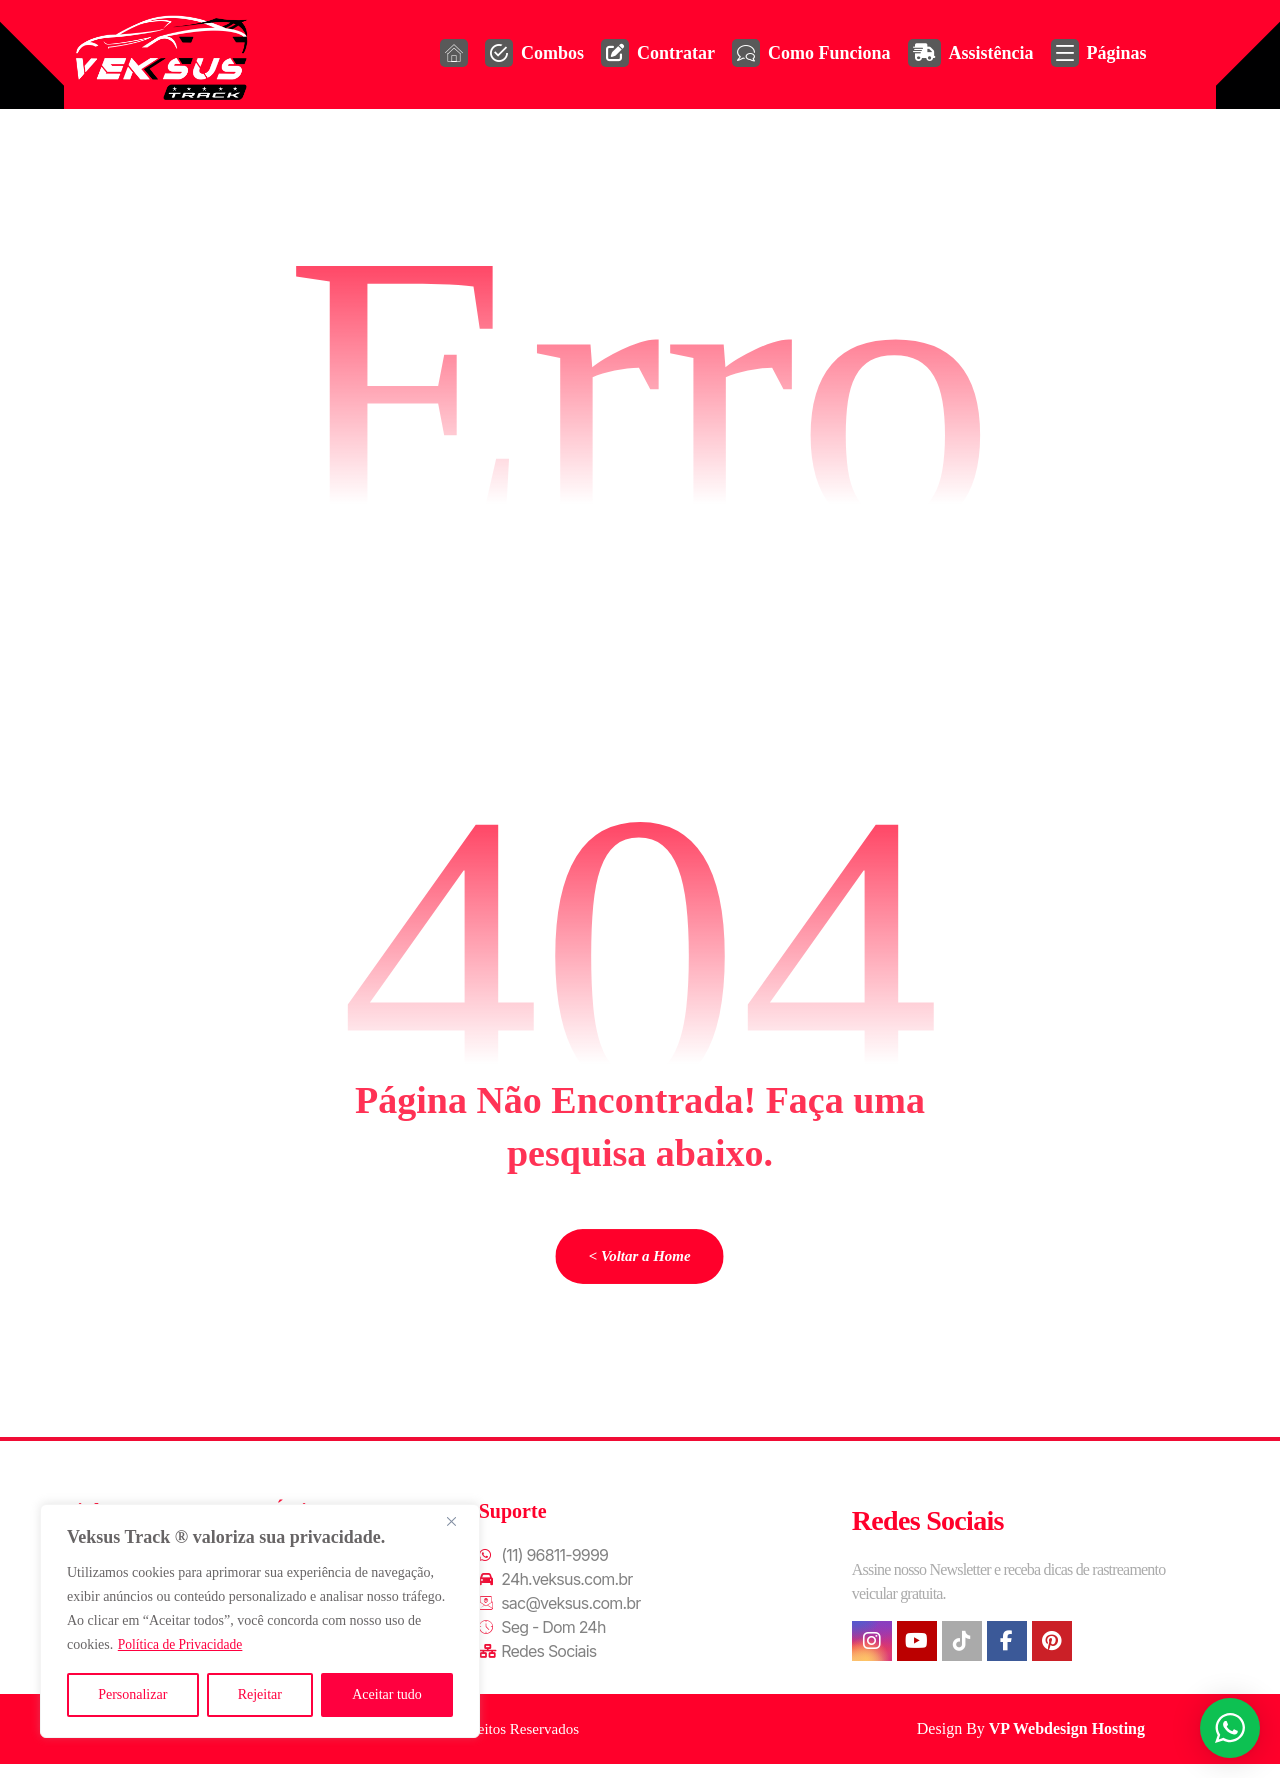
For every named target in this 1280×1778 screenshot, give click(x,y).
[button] (872, 1649)
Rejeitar (260, 1694)
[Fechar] (459, 1521)
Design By (1033, 1736)
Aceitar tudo (387, 1694)
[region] (260, 1621)
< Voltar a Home (640, 1262)
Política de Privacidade (182, 1644)
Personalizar (132, 1694)
